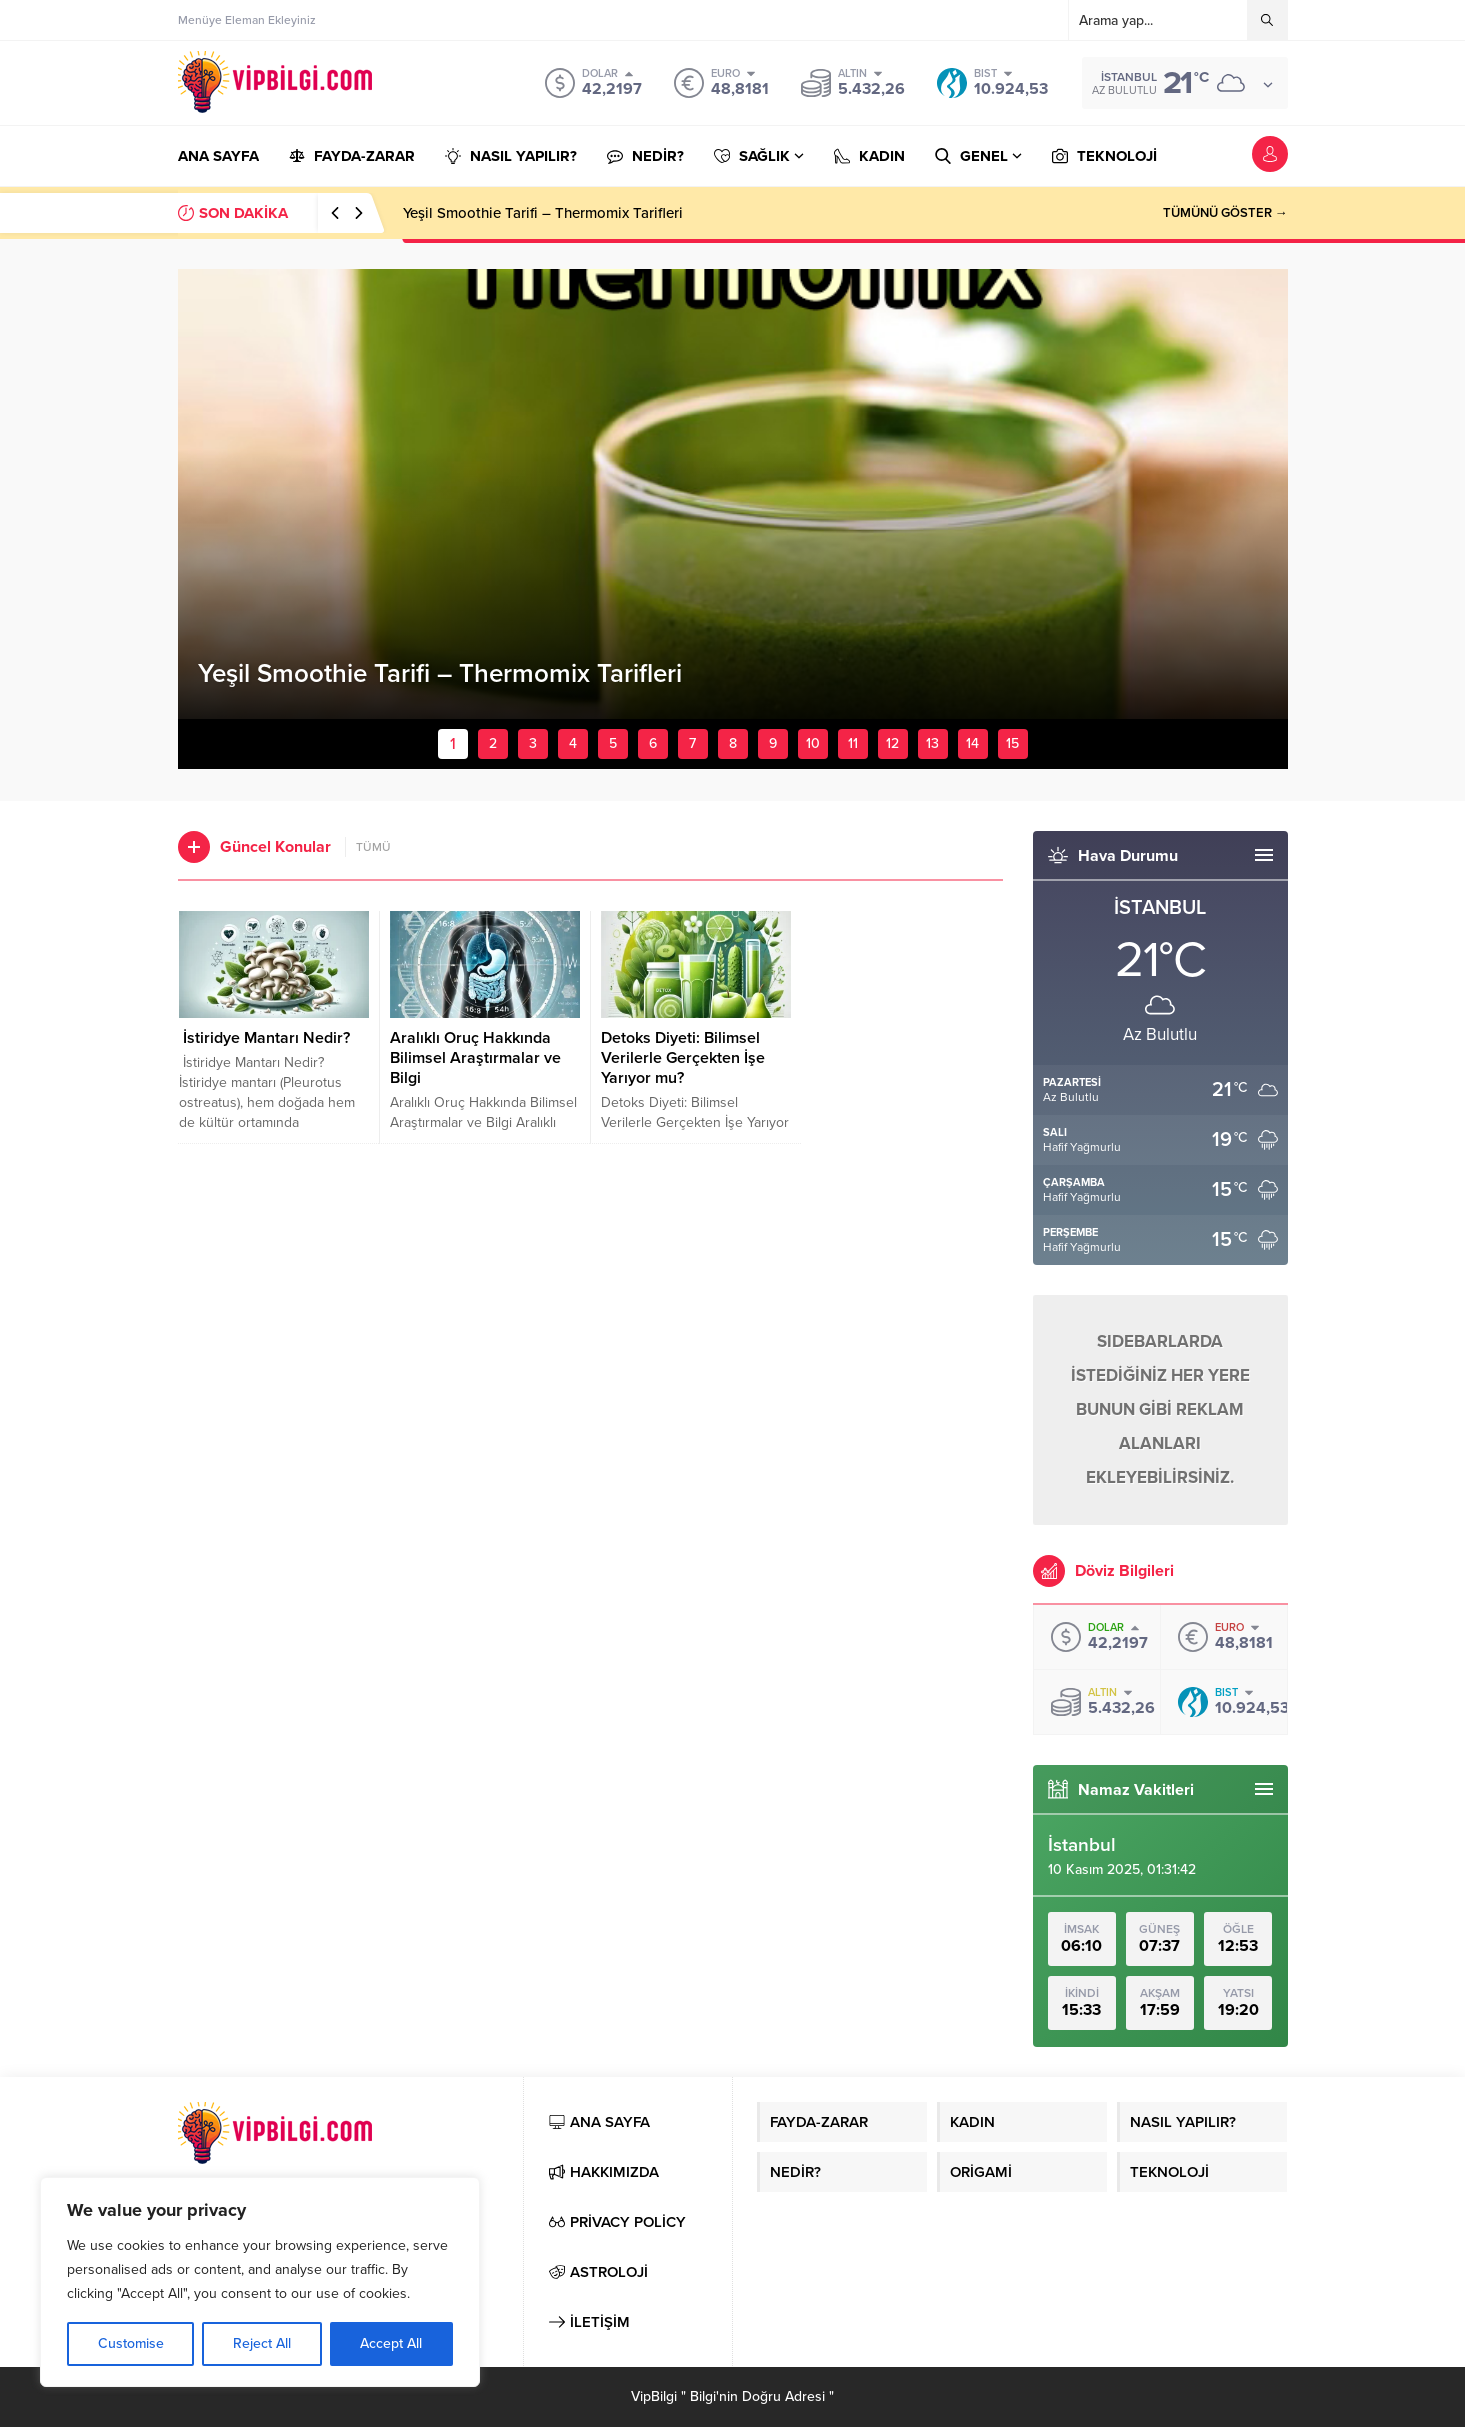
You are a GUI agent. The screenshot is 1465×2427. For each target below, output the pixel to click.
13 (932, 743)
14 (972, 743)
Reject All (262, 2343)
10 (813, 743)
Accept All (391, 2343)
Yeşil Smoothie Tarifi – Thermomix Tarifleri (543, 213)
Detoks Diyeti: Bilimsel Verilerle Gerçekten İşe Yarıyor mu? (683, 1058)
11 (853, 743)
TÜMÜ (373, 847)
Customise (131, 2343)
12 (892, 743)
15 (1012, 743)
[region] (260, 2282)
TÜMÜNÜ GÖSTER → (1225, 213)
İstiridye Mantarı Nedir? (264, 1038)
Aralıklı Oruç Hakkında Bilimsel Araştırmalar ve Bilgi (475, 1058)
